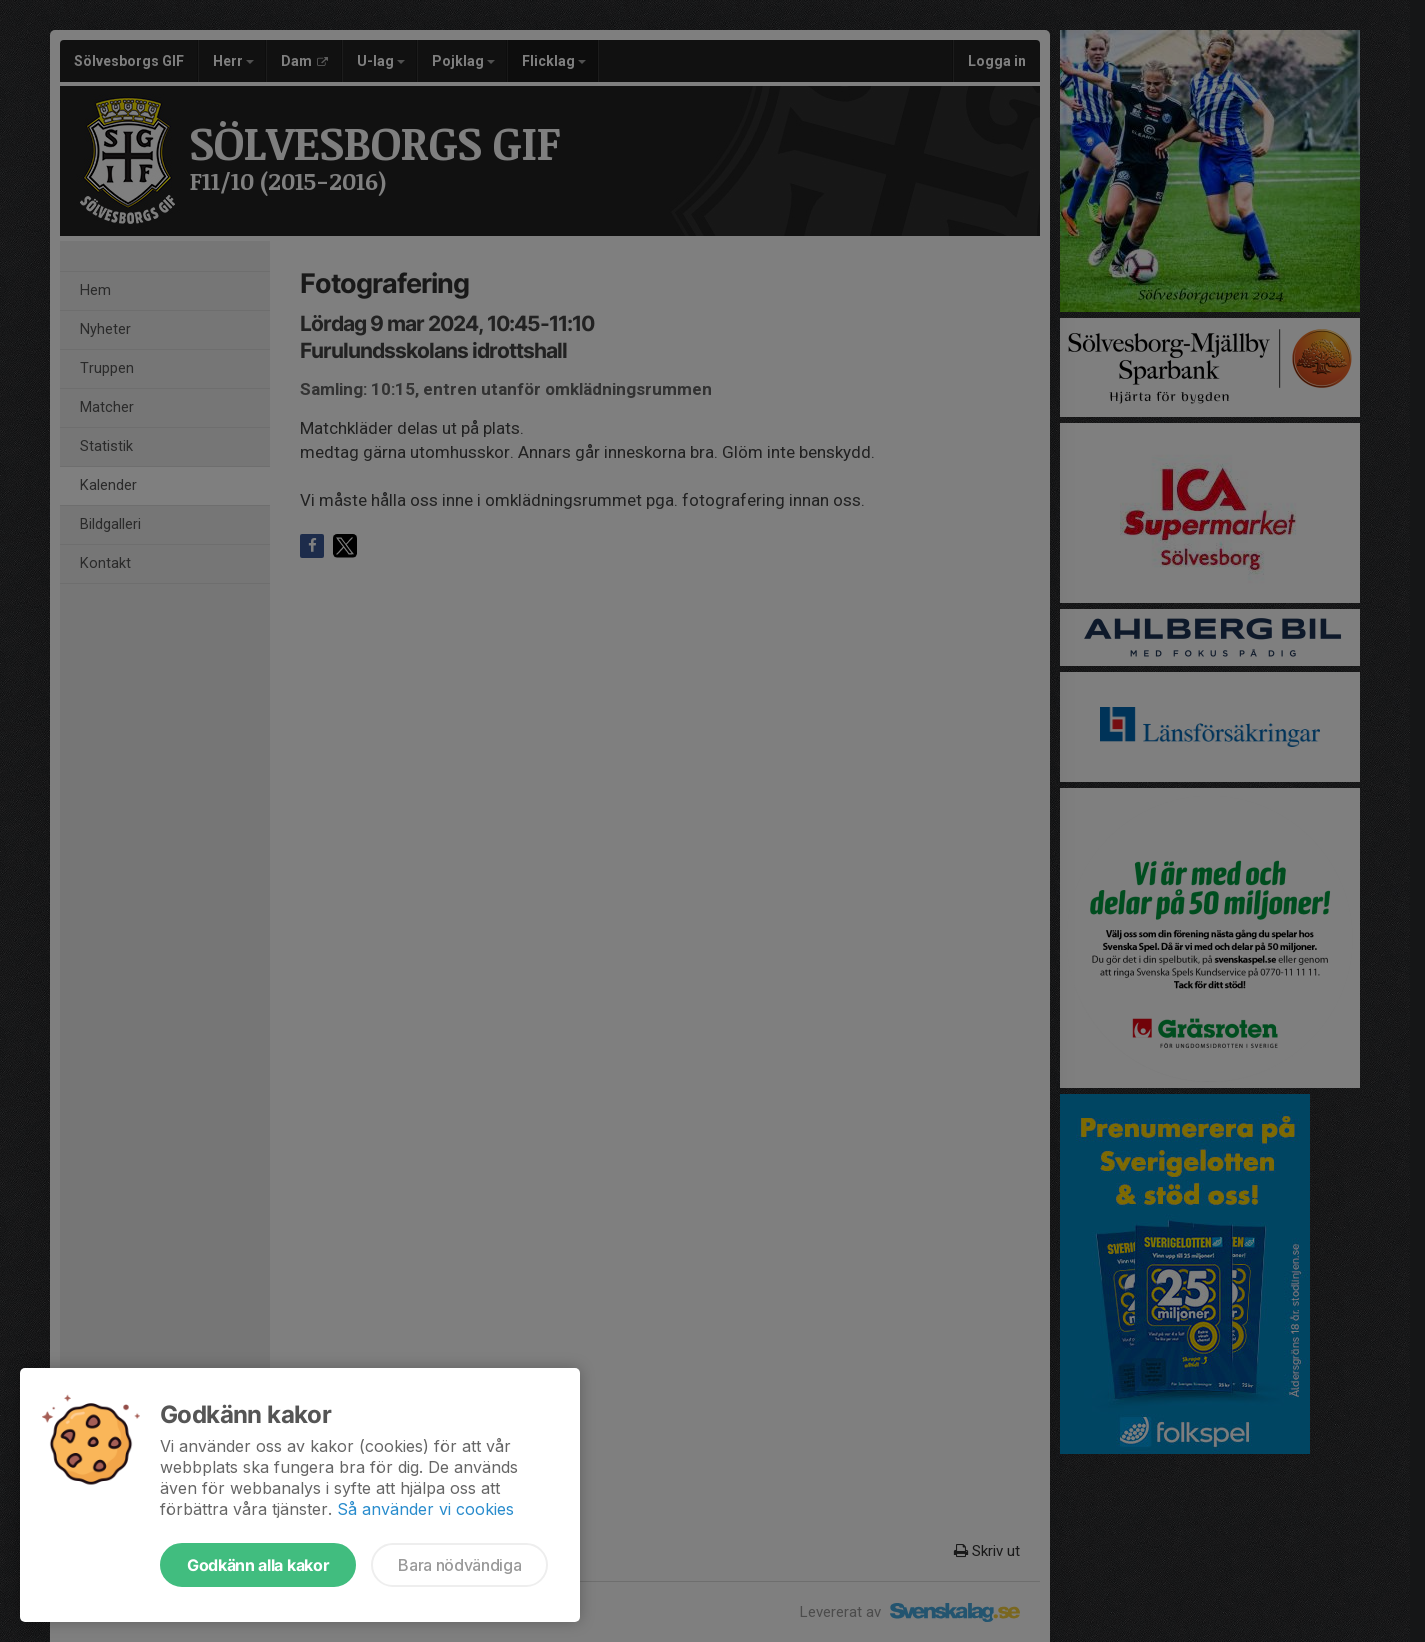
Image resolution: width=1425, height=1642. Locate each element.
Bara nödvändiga (459, 1565)
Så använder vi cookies (425, 1509)
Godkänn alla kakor (258, 1565)
